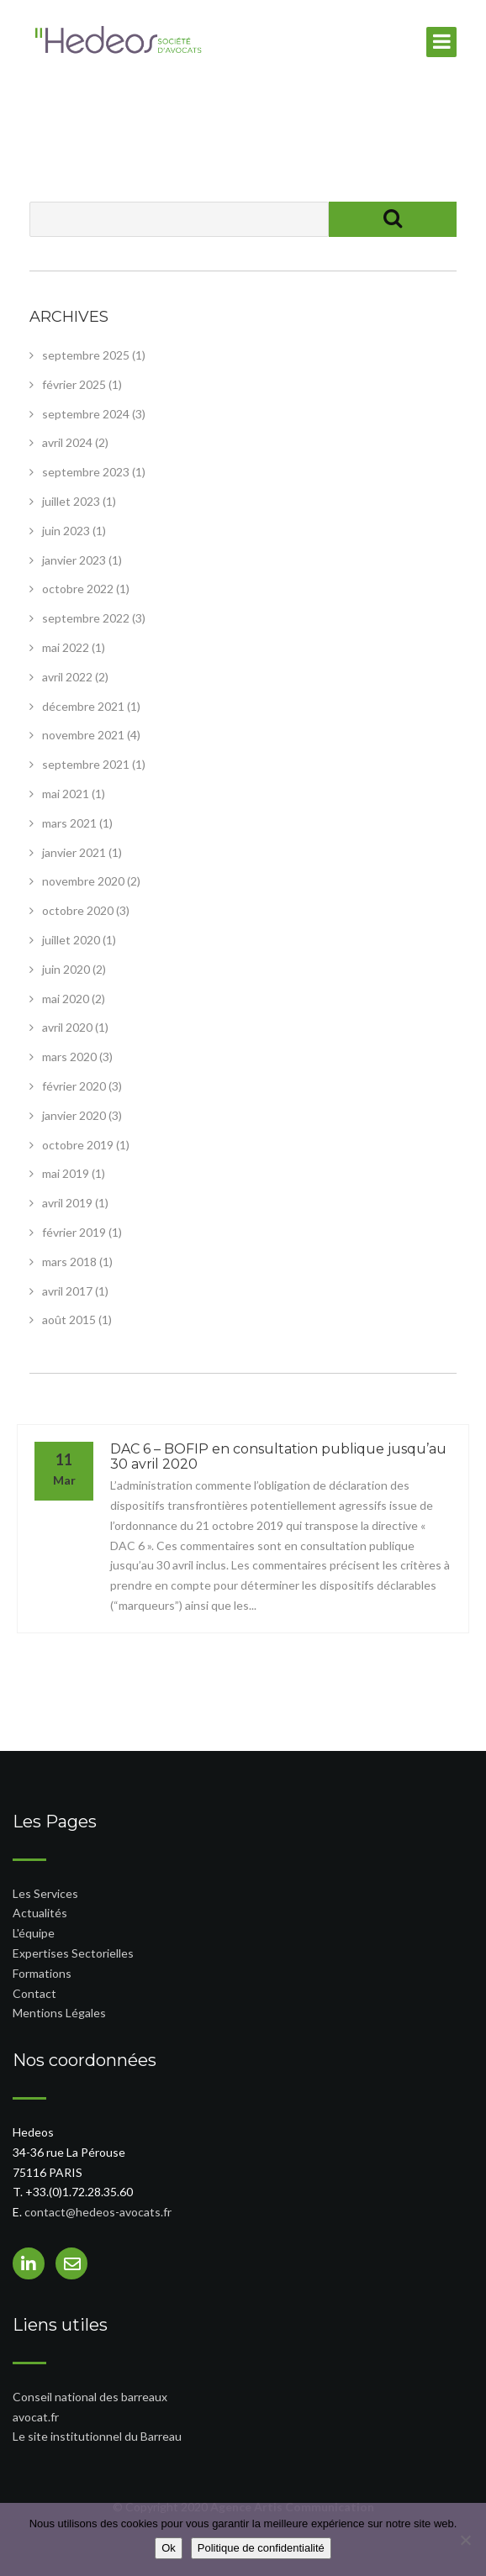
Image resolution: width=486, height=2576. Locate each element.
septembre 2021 (85, 764)
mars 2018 (69, 1261)
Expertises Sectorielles (73, 1953)
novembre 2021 (83, 735)
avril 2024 (67, 442)
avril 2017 (67, 1291)
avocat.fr (36, 2417)
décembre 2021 (83, 706)
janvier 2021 (74, 852)
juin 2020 (66, 969)
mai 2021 (65, 793)
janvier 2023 (74, 560)
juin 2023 (66, 530)
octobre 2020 (78, 910)
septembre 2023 (85, 472)
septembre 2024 (85, 414)
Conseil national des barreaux (90, 2396)
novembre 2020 (83, 881)
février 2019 (74, 1232)
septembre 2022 (85, 618)
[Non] (465, 2539)
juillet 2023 (71, 501)
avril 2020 (67, 1027)
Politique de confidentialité (261, 2548)
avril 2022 (67, 677)
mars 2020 (69, 1056)
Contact (34, 1993)
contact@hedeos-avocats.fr (98, 2212)
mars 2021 (69, 823)
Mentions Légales (59, 2013)
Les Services (45, 1893)
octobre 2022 (78, 588)
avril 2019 (67, 1203)
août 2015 (69, 1319)
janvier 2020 (74, 1115)
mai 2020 (65, 998)
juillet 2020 (71, 940)
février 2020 (74, 1086)
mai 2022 (65, 647)
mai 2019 (65, 1173)
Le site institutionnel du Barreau (97, 2436)
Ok (168, 2548)
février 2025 (74, 384)
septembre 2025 (85, 355)
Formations (42, 1973)
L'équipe (34, 1933)
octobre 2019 (78, 1145)
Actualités (40, 1913)
